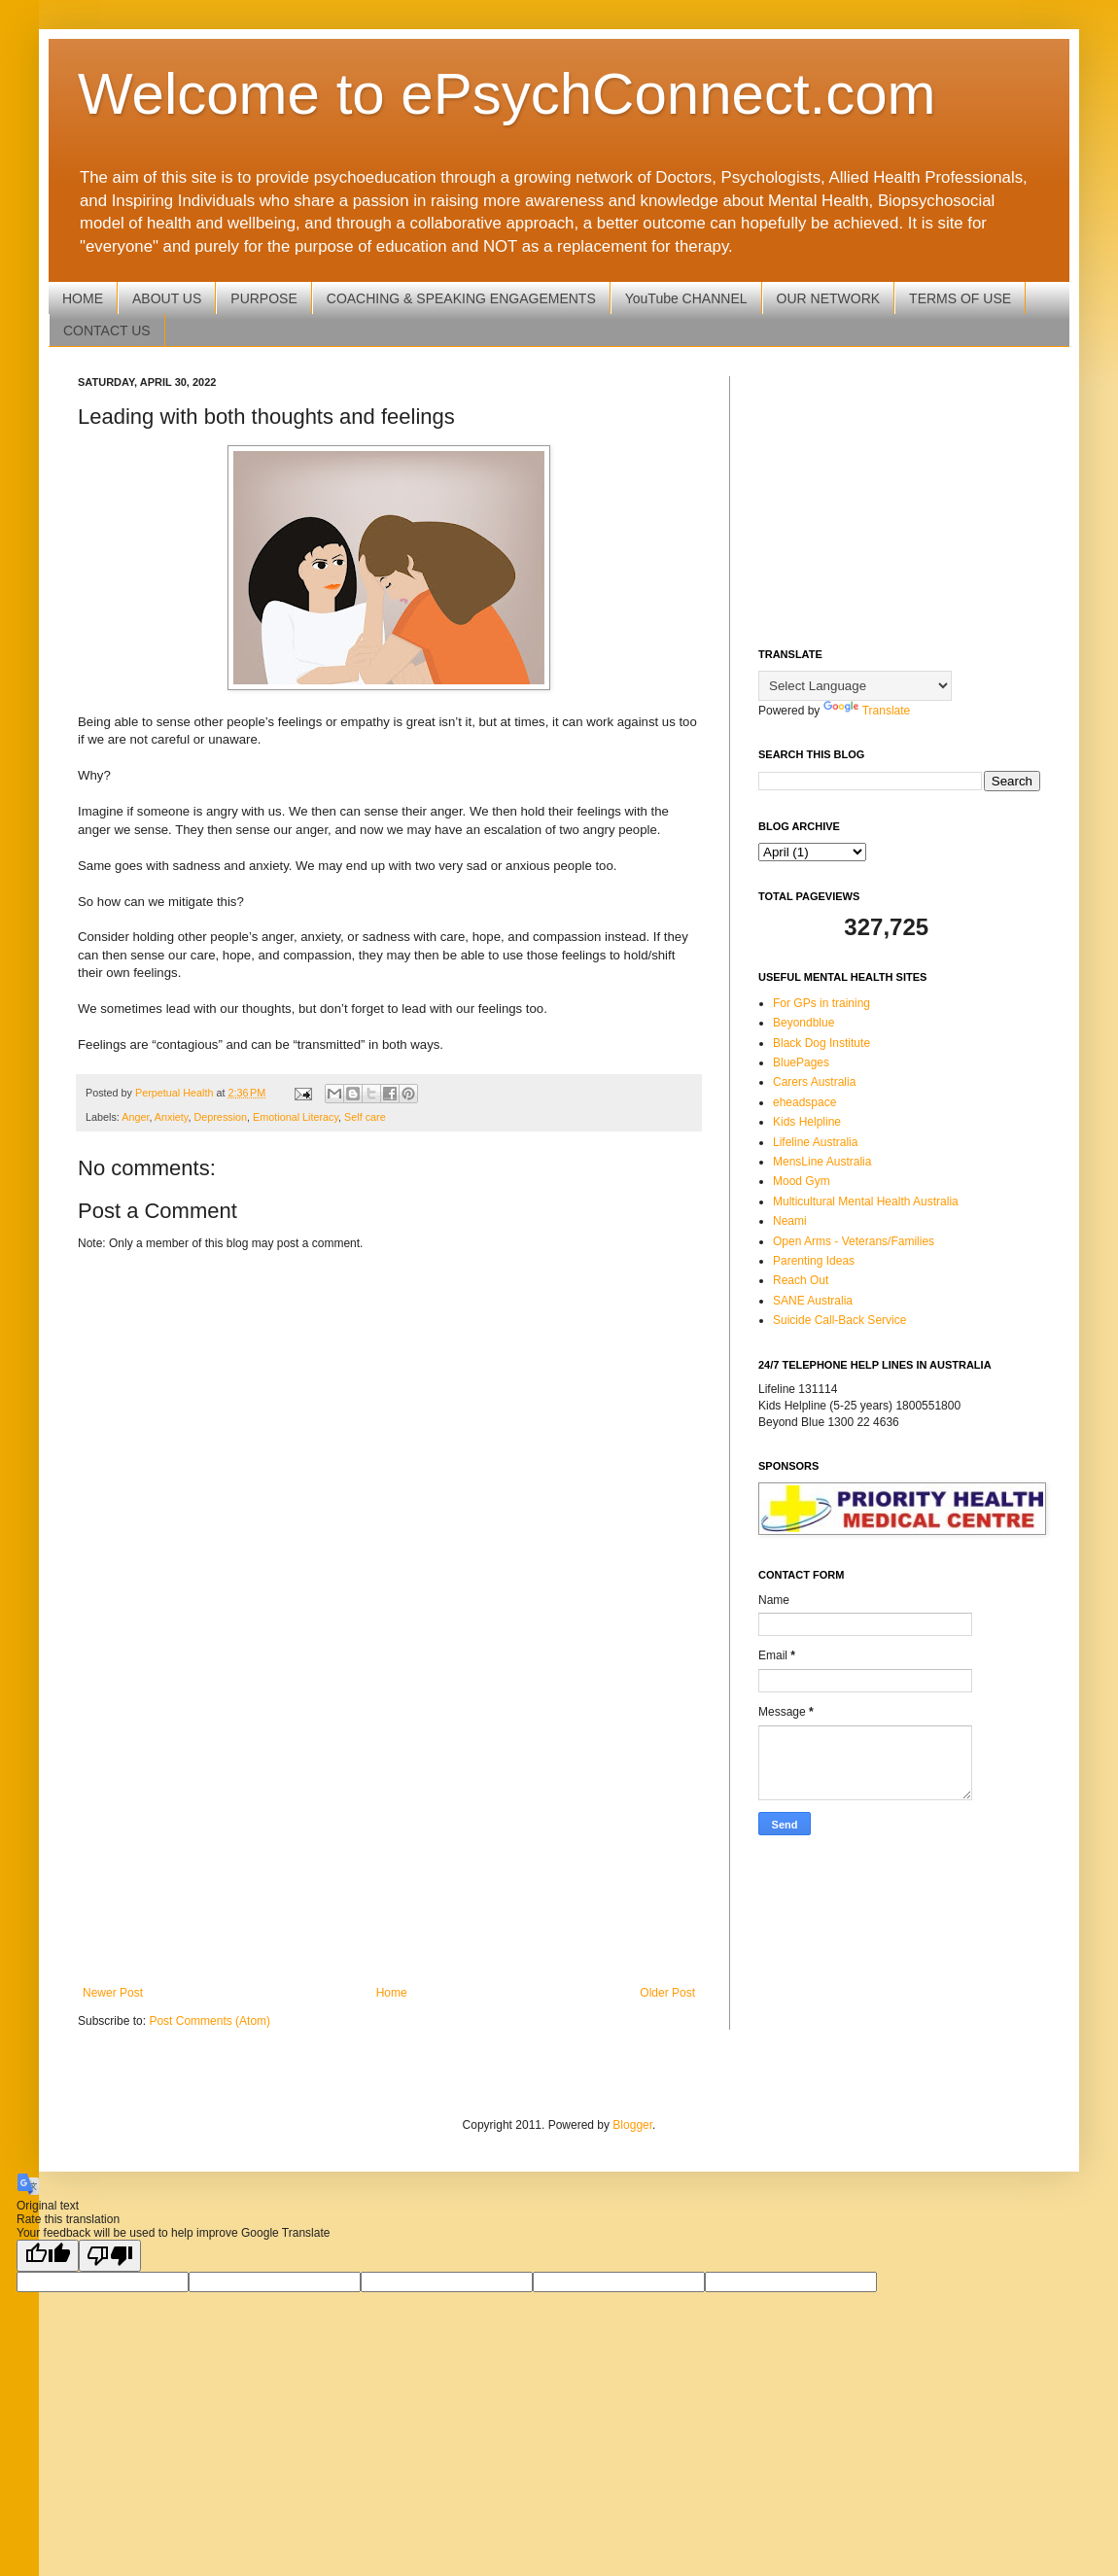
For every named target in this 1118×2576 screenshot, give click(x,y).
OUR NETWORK (829, 298)
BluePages (801, 1062)
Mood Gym (801, 1181)
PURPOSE (263, 298)
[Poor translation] (110, 2256)
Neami (790, 1221)
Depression (220, 1117)
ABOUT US (166, 298)
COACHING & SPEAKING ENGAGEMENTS (461, 298)
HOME (82, 298)
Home (391, 1993)
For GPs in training (821, 1003)
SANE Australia (813, 1300)
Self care (365, 1117)
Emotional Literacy (295, 1117)
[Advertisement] (389, 1825)
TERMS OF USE (960, 298)
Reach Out (800, 1280)
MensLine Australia (822, 1161)
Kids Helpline (807, 1122)
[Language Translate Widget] (855, 686)
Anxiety (172, 1117)
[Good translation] (48, 2256)
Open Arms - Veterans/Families (853, 1241)
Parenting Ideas (814, 1261)
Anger (135, 1117)
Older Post (667, 1993)
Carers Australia (814, 1082)
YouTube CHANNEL (686, 298)
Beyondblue (803, 1022)
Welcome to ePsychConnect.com (507, 93)
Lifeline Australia (815, 1142)
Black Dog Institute (821, 1043)
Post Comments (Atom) (209, 2021)
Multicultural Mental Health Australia (866, 1201)
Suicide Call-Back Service (839, 1320)
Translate (867, 710)
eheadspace (804, 1102)
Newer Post (113, 1993)
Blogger (632, 2125)
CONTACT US (107, 330)
